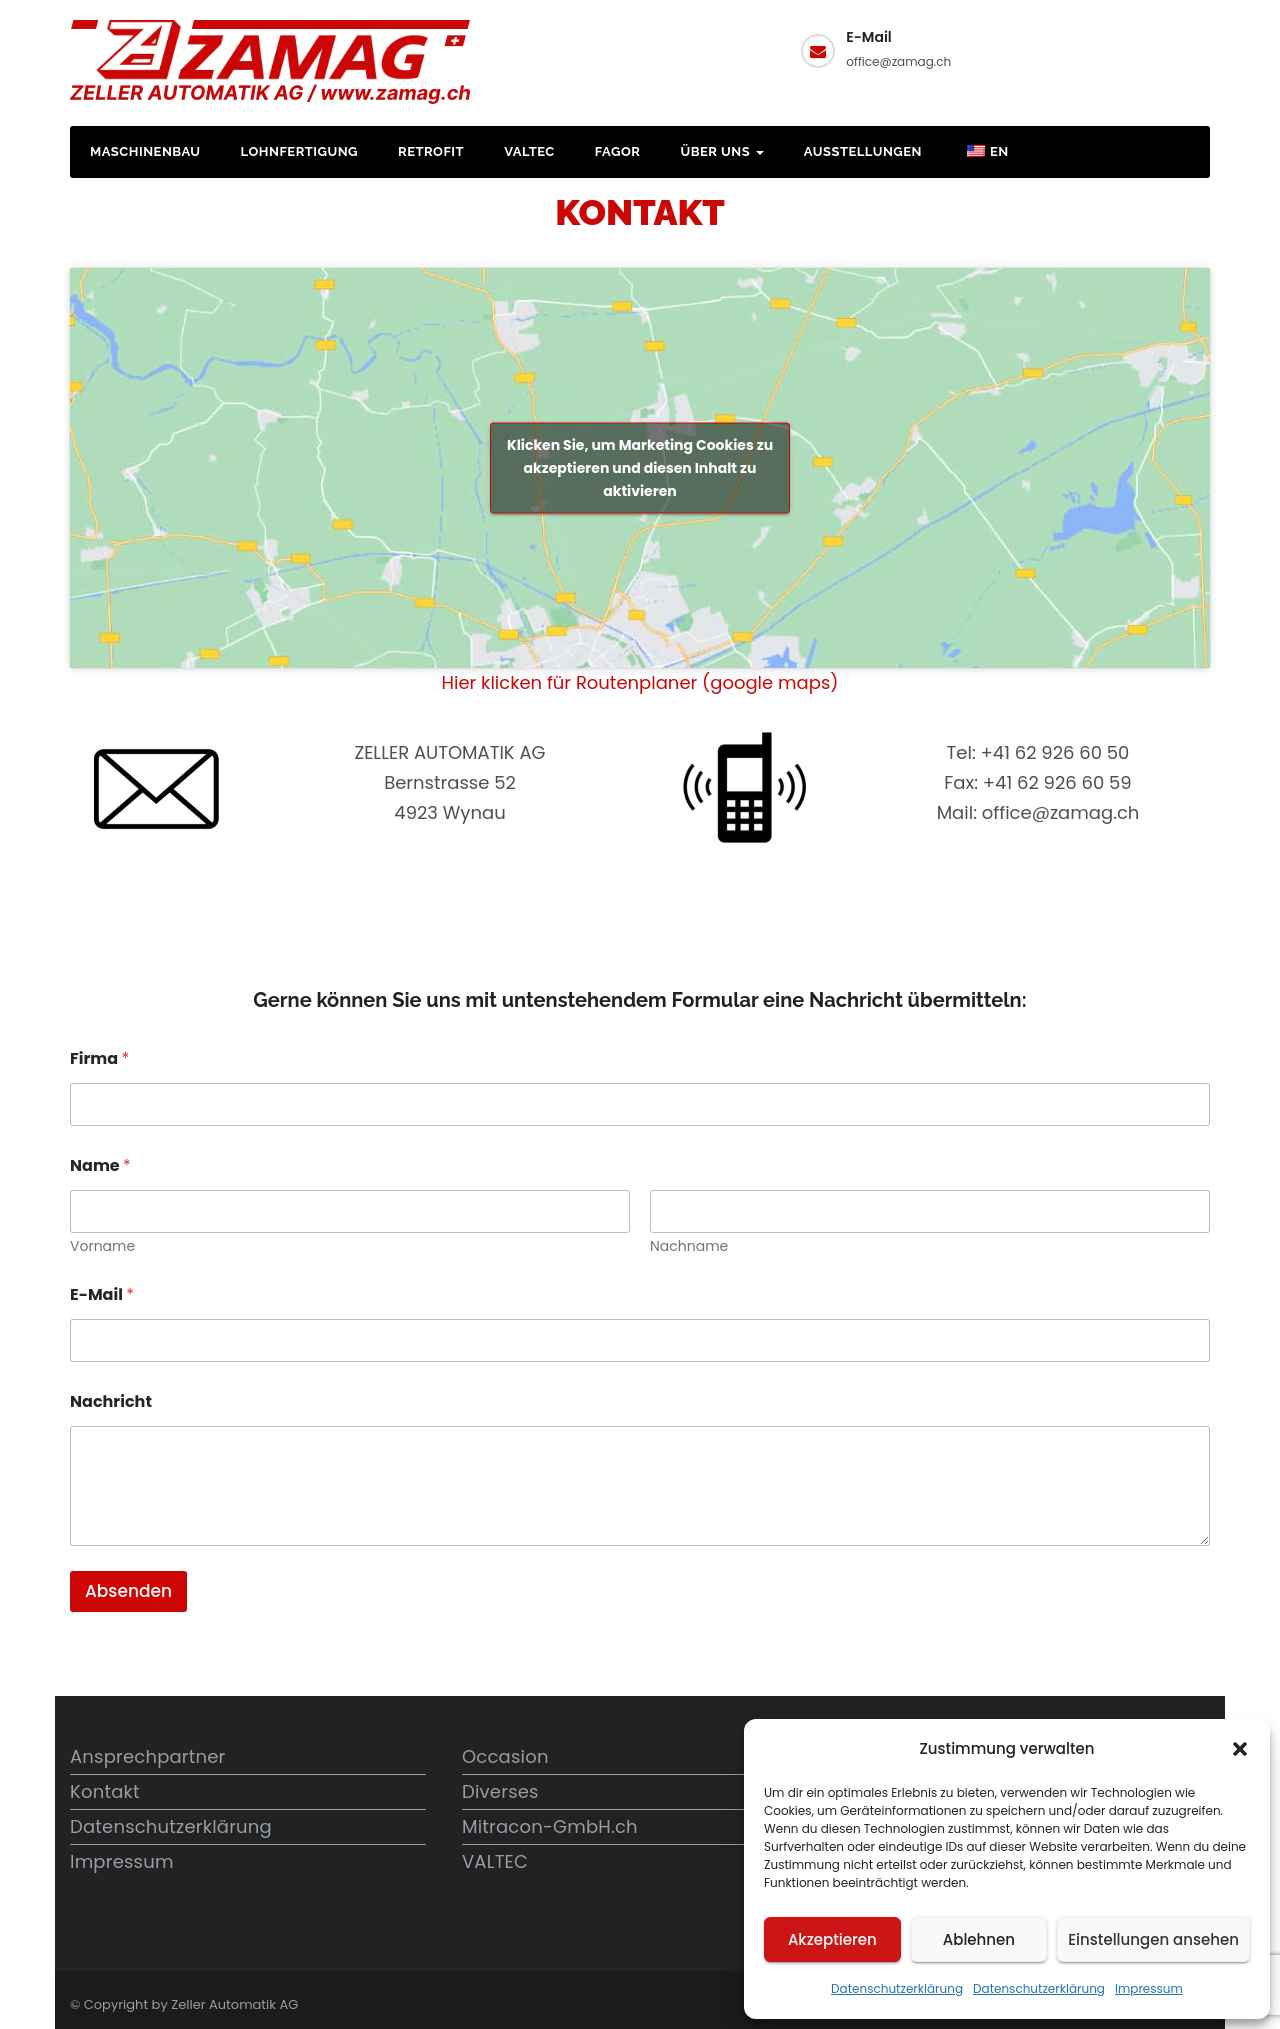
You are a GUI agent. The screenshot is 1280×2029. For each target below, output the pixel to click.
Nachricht (111, 1401)
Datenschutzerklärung (897, 1988)
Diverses (500, 1791)
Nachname (689, 1246)
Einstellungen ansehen (1153, 1939)
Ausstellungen (863, 151)
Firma (99, 1058)
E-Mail (102, 1294)
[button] (1240, 1749)
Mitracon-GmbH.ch (550, 1826)
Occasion (505, 1756)
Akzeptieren (832, 1939)
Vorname (102, 1246)
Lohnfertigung (299, 151)
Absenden (128, 1591)
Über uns (721, 151)
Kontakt (1134, 48)
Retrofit (431, 151)
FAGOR (618, 151)
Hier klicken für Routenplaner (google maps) (640, 682)
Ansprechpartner (148, 1756)
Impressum (1149, 1988)
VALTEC (529, 151)
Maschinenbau (145, 151)
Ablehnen (979, 1939)
